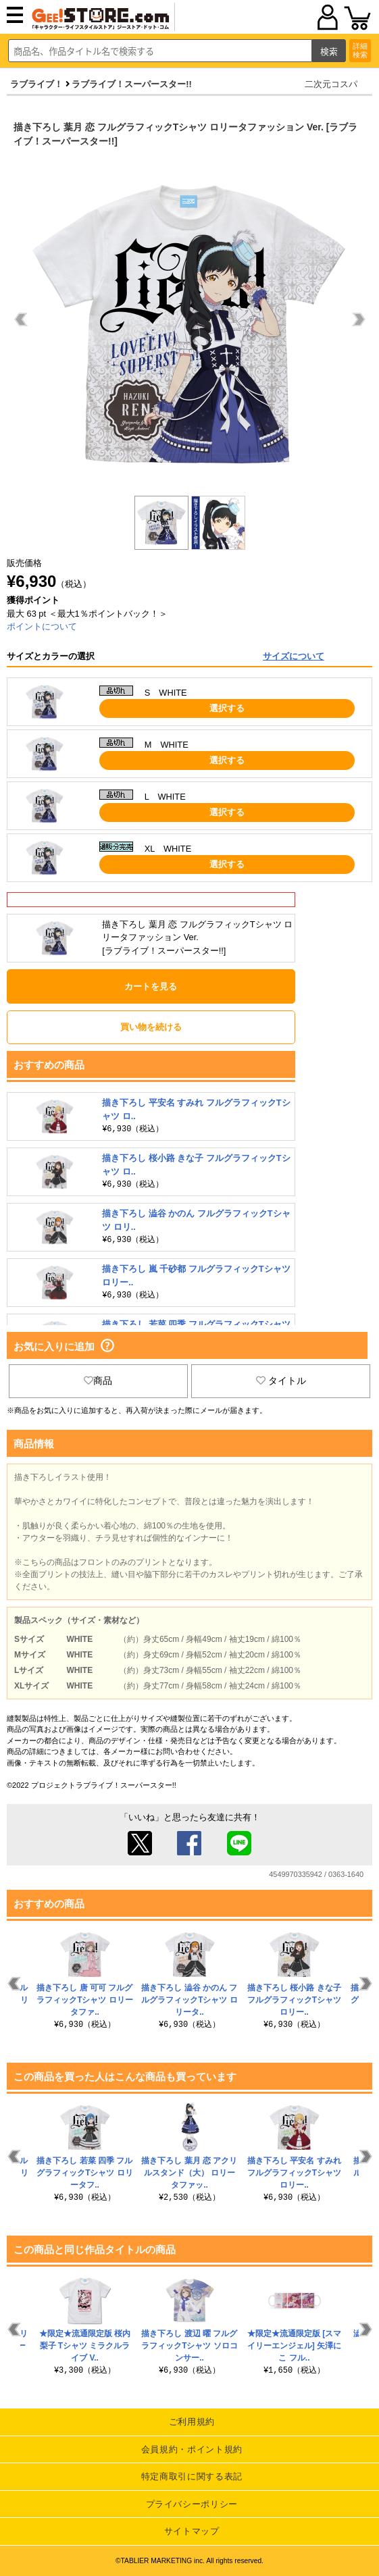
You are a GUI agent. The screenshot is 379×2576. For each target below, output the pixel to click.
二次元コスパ (331, 84)
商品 (98, 1380)
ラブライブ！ (36, 84)
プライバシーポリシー (192, 2504)
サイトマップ (192, 2531)
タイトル (281, 1380)
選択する (227, 708)
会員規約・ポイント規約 (192, 2449)
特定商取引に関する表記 (192, 2476)
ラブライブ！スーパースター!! (132, 84)
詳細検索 (360, 50)
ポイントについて (42, 626)
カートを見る (150, 986)
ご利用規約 (192, 2422)
